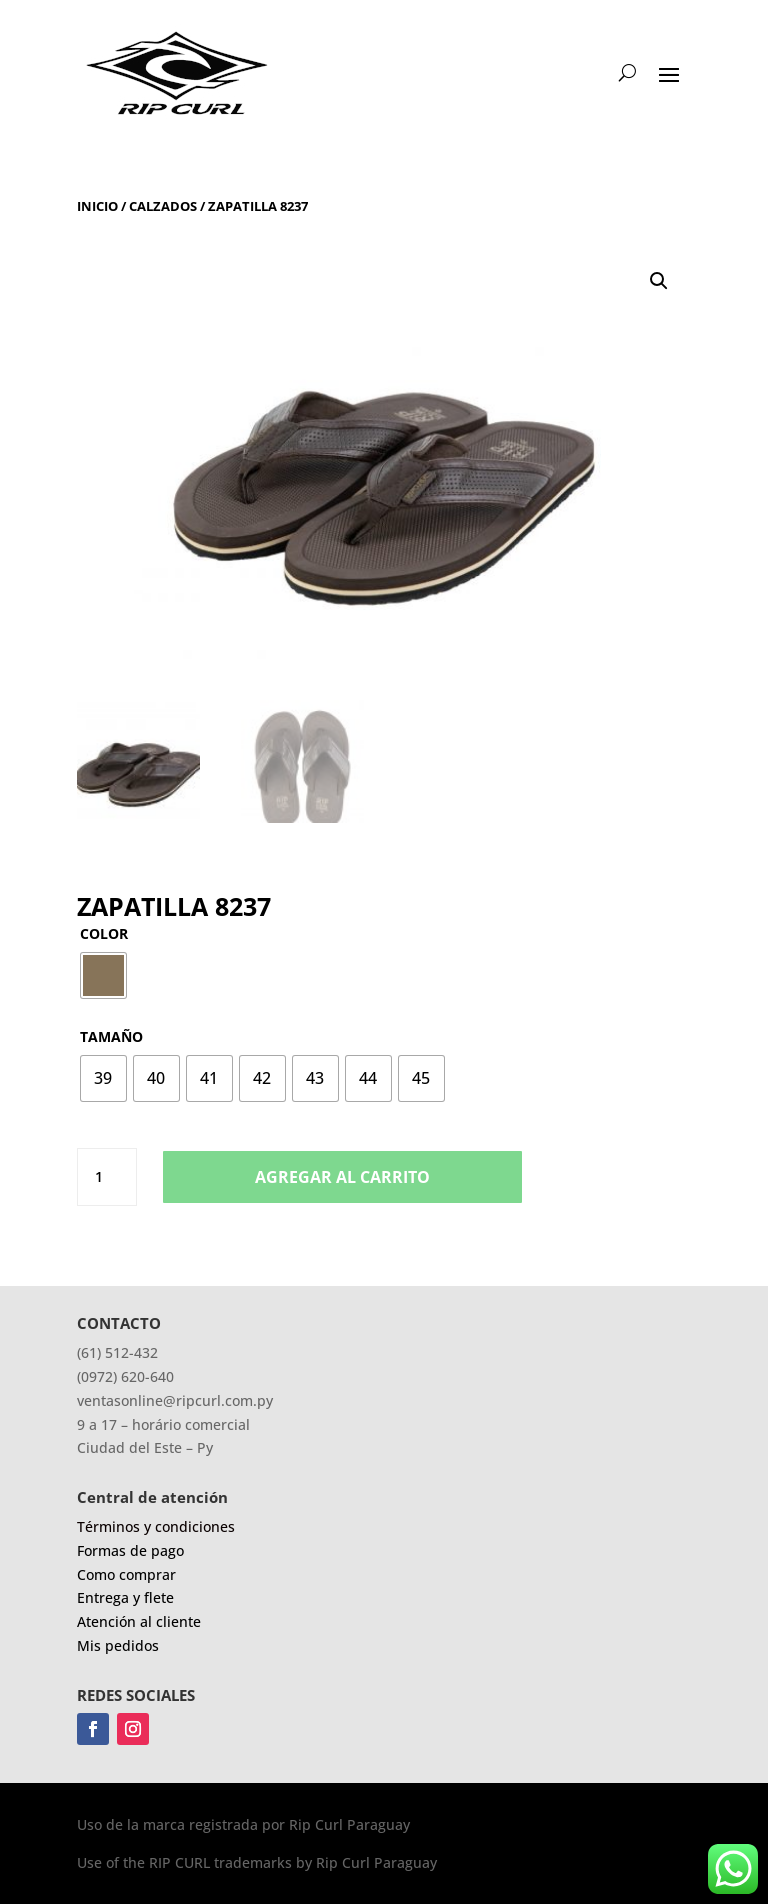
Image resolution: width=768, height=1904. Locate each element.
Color (104, 933)
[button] (659, 281)
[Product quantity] (107, 1177)
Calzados (163, 206)
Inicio (97, 206)
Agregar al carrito (342, 1177)
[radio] (103, 975)
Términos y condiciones (156, 1526)
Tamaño (111, 1036)
